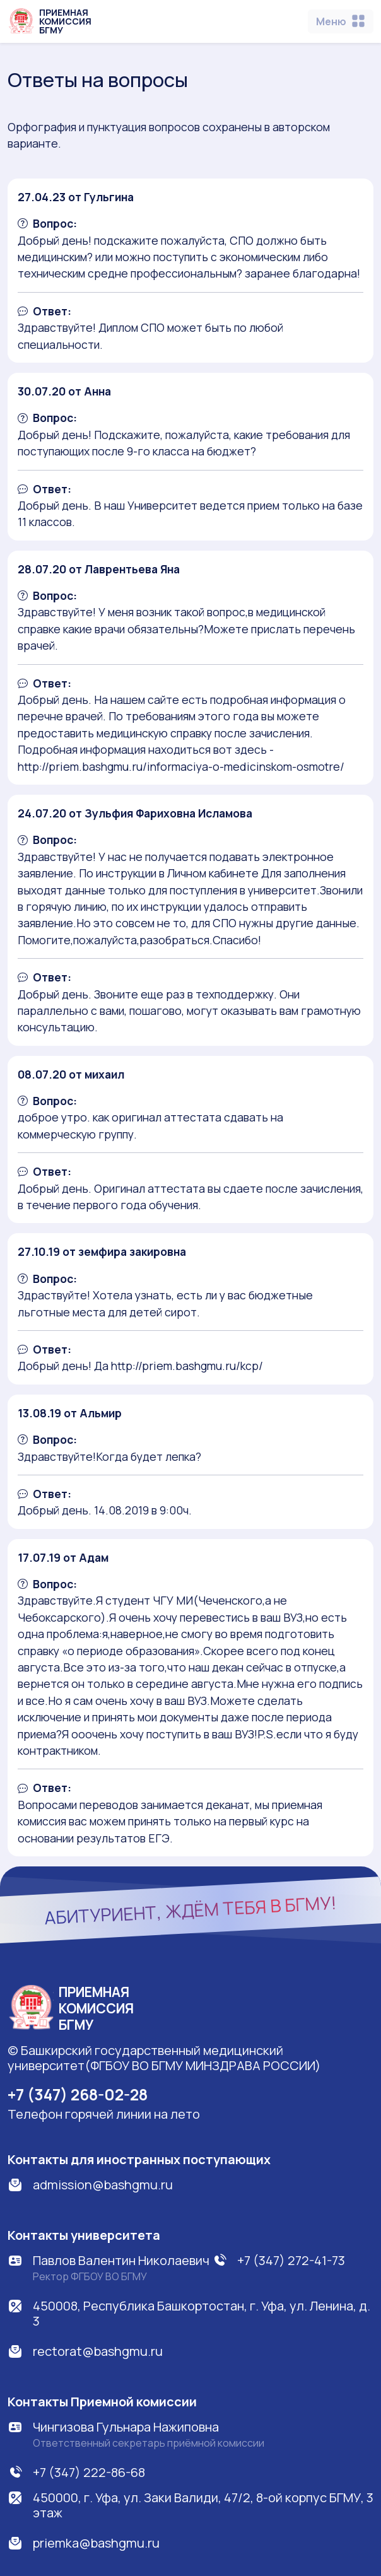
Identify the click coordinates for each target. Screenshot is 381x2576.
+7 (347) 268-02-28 (78, 2094)
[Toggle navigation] (340, 21)
